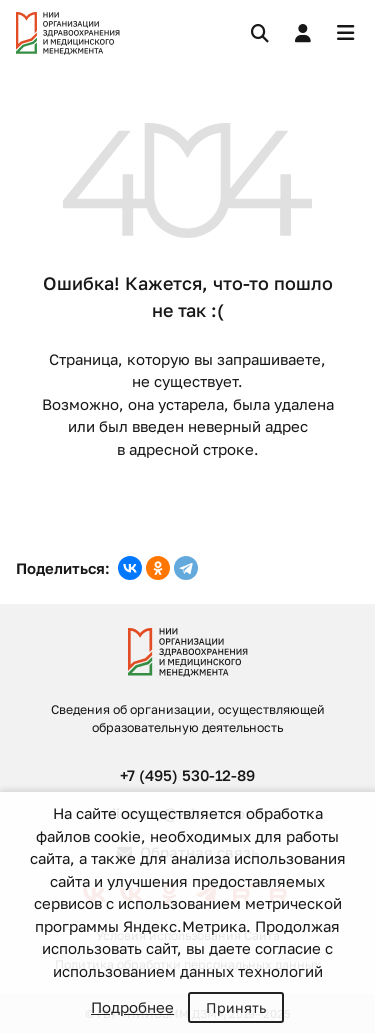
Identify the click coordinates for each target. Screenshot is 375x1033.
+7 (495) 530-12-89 (187, 775)
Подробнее (132, 1007)
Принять (236, 1007)
